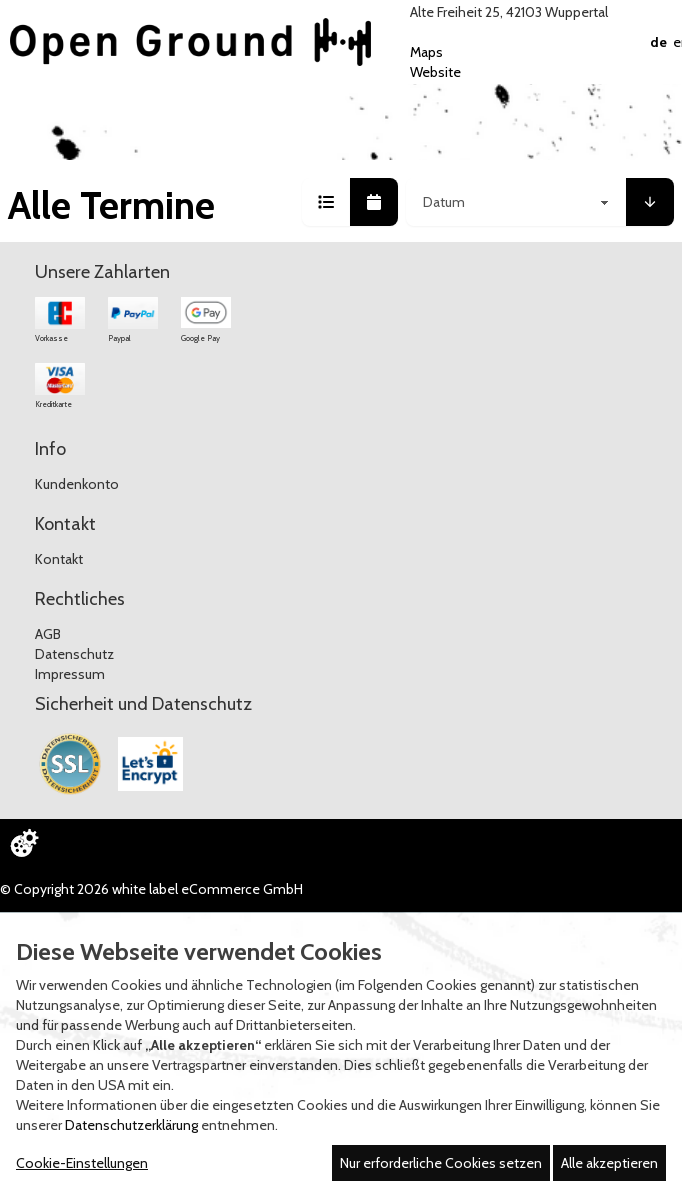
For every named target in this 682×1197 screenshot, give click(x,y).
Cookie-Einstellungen (82, 1163)
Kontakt (59, 559)
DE (658, 42)
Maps (426, 52)
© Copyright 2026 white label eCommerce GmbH (151, 889)
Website (435, 72)
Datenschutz (74, 654)
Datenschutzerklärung (131, 1125)
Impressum (70, 674)
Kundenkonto (77, 484)
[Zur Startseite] (190, 42)
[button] (326, 202)
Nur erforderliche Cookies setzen (441, 1163)
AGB (48, 634)
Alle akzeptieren (609, 1163)
